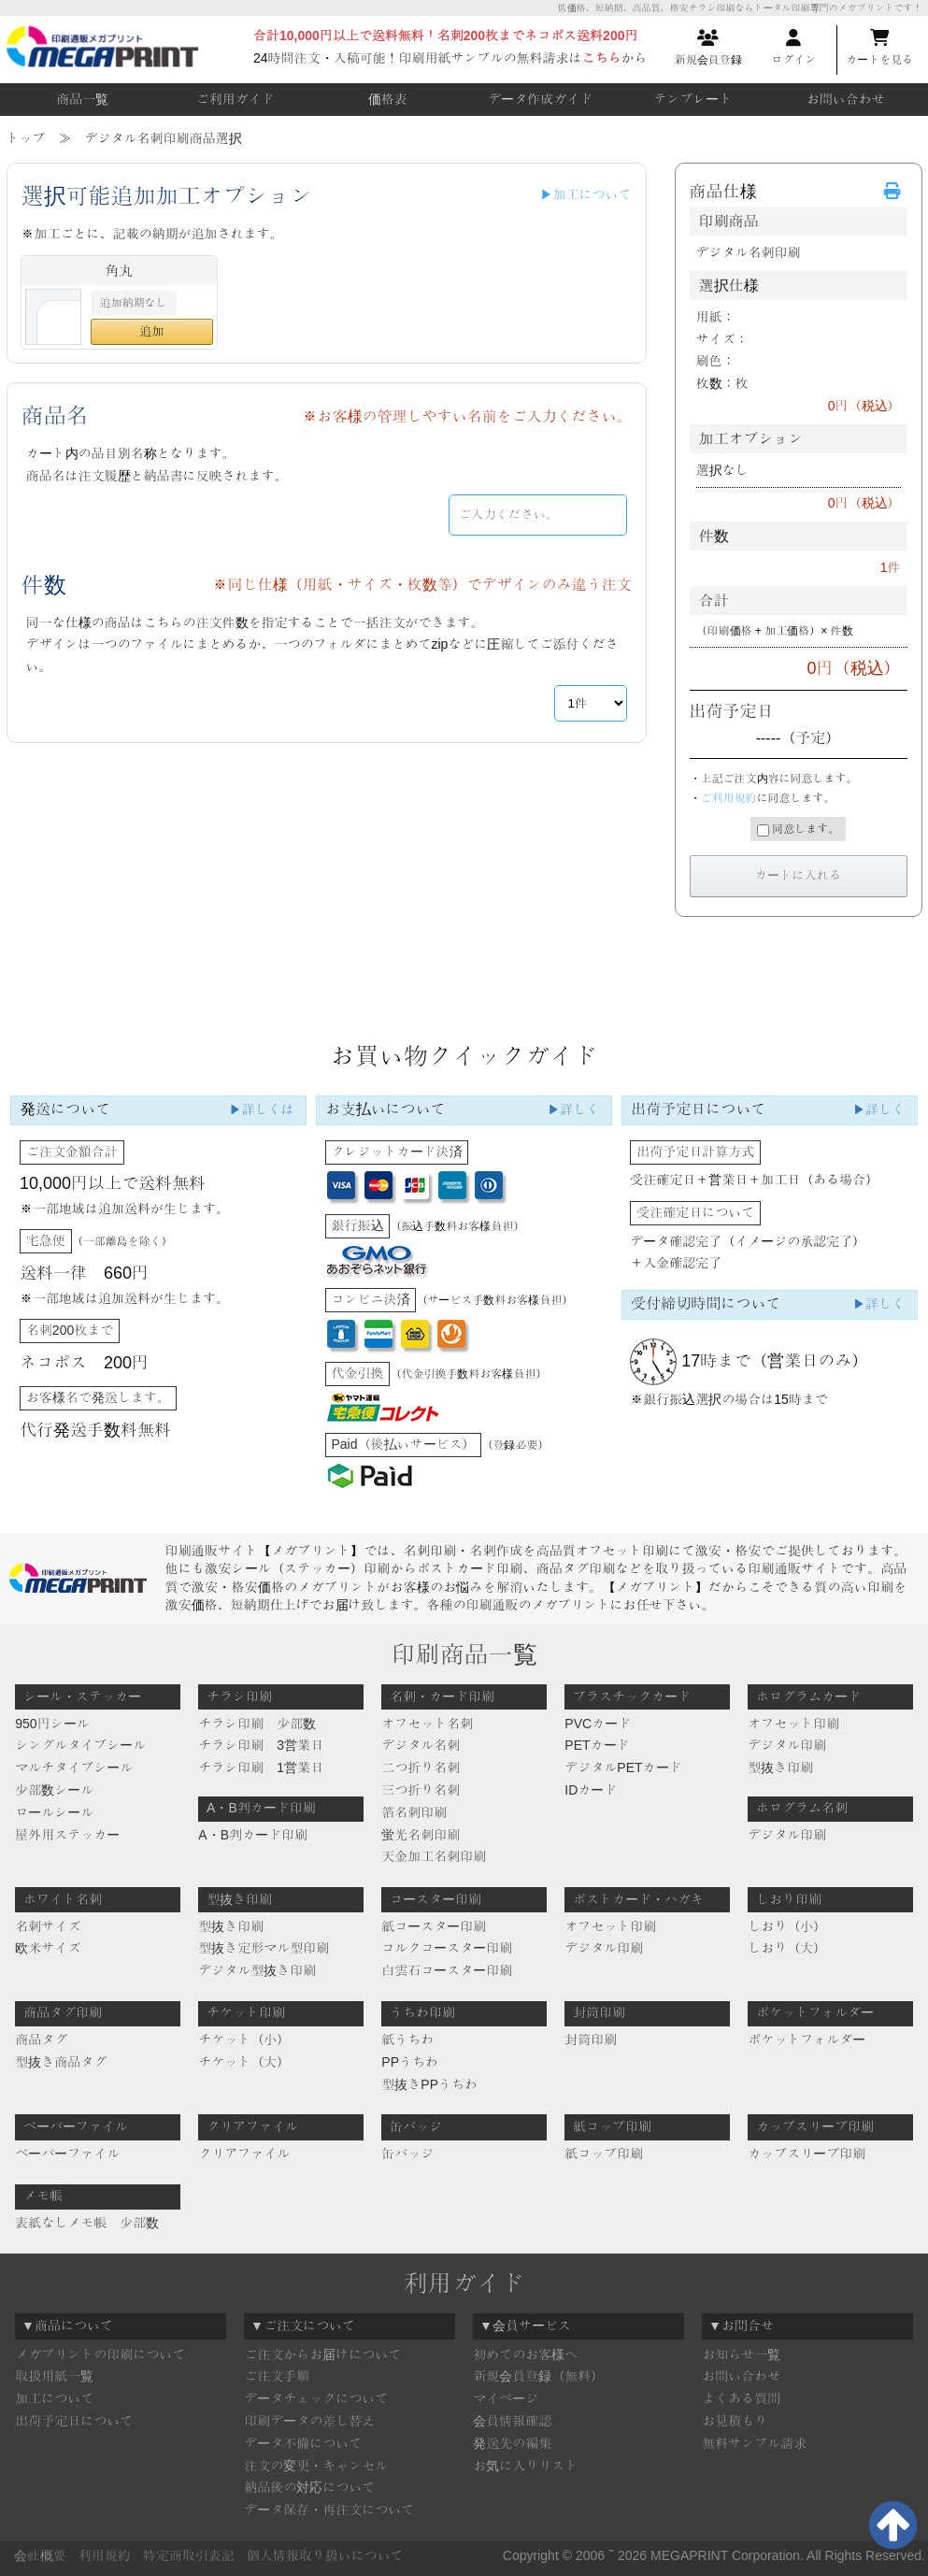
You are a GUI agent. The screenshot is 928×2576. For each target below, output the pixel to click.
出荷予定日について (74, 2420)
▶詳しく (573, 1109)
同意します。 (798, 830)
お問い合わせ (846, 99)
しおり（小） (787, 1926)
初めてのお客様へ (525, 2354)
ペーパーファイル (67, 2153)
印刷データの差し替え (309, 2420)
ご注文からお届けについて (322, 2354)
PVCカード (597, 1723)
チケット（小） (244, 2039)
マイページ (505, 2398)
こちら (601, 57)
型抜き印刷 (780, 1767)
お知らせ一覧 (741, 2354)
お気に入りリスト (525, 2465)
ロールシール (54, 1812)
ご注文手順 (276, 2375)
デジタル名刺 (420, 1745)
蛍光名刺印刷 (420, 1834)
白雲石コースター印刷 (446, 1970)
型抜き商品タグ (61, 2061)
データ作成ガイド (540, 99)
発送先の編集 (512, 2443)
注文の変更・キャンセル (316, 2465)
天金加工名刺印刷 (433, 1856)
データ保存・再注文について (329, 2509)
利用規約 (105, 2555)
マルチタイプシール (74, 1767)
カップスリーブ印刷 (806, 2153)
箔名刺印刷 (414, 1812)
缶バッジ (407, 2153)
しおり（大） (787, 1947)
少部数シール (54, 1789)
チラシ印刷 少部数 (257, 1723)
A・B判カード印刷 (252, 1834)
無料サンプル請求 (754, 2443)
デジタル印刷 (787, 1745)
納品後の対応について (309, 2487)
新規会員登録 (708, 47)
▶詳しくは (261, 1109)
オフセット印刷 (793, 1723)
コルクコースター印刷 (446, 1947)
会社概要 (40, 2555)
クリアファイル (244, 2153)
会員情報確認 (512, 2420)
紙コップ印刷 (603, 2153)
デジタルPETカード (622, 1767)
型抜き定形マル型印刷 (263, 1947)
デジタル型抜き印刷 (257, 1970)
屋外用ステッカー (67, 1834)
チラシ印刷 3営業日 (260, 1745)
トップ (26, 138)
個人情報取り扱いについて (325, 2555)
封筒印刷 (590, 2039)
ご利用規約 (729, 798)
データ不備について (303, 2443)
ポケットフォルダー (806, 2039)
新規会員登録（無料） (538, 2375)
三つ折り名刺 (420, 1789)
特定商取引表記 (189, 2555)
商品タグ (41, 2039)
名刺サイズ (47, 1926)
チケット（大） (244, 2061)
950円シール (52, 1723)
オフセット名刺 (427, 1723)
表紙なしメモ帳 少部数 (87, 2222)
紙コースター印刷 (433, 1926)
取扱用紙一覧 (54, 2375)
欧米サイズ (47, 1947)
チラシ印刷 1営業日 (260, 1767)
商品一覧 (82, 99)
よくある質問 (741, 2398)
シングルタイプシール (80, 1745)
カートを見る (879, 47)
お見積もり (734, 2420)
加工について (54, 2398)
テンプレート (692, 99)
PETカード (596, 1745)
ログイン (793, 47)
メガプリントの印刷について (100, 2354)
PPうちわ (409, 2061)
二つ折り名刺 (420, 1767)
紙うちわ (407, 2039)
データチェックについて (316, 2398)
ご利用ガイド (234, 99)
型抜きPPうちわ (429, 2084)
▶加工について (586, 194)
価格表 (387, 99)
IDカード (590, 1789)
